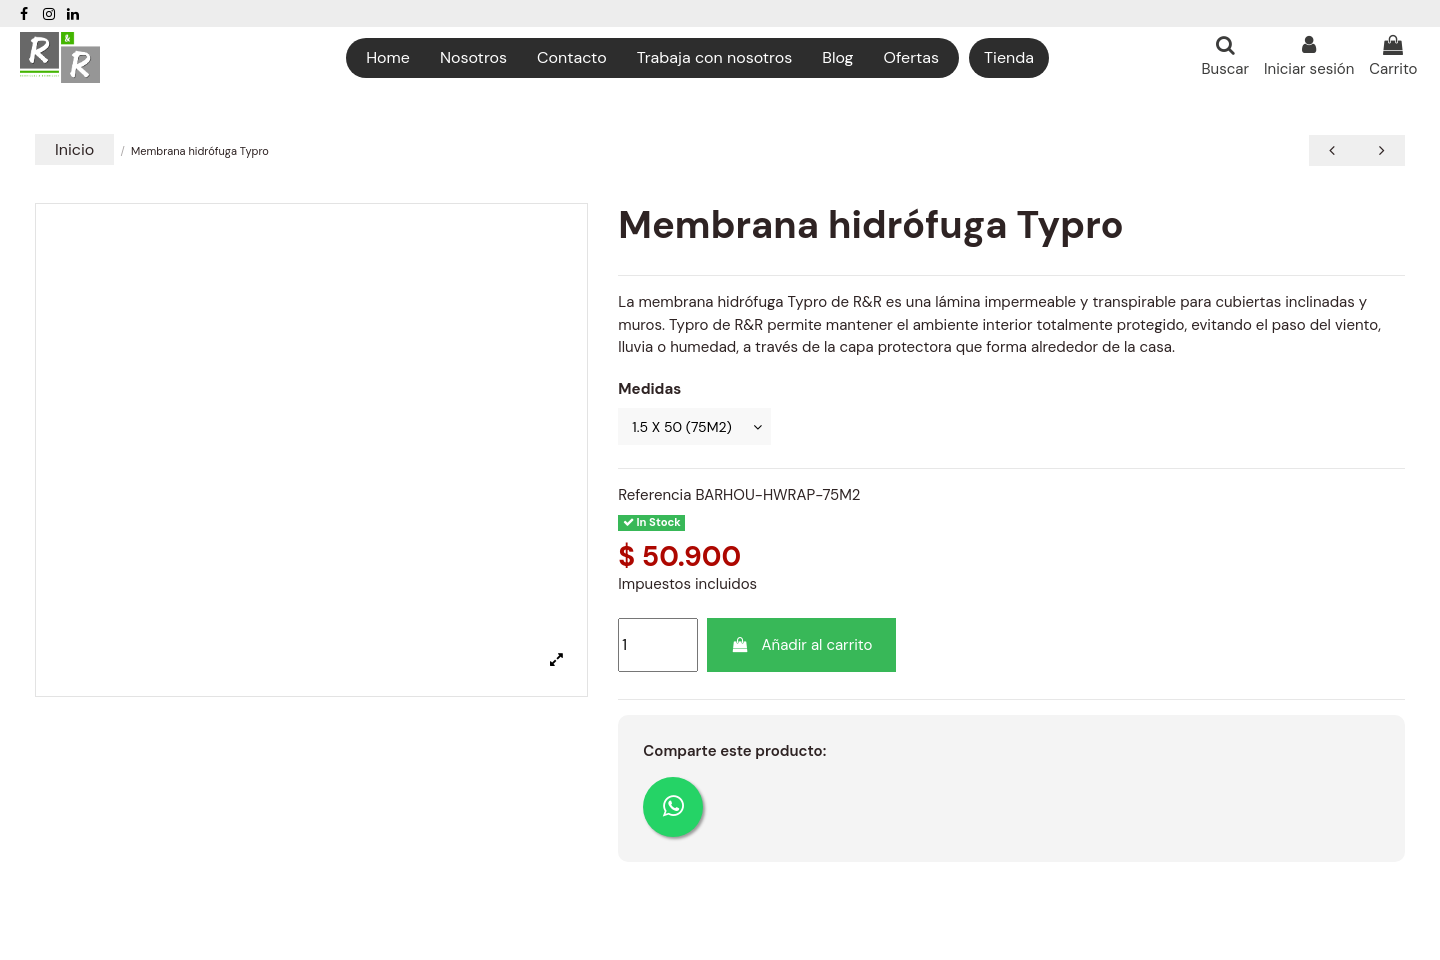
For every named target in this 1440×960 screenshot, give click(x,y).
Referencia (654, 497)
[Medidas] (700, 427)
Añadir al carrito (802, 648)
